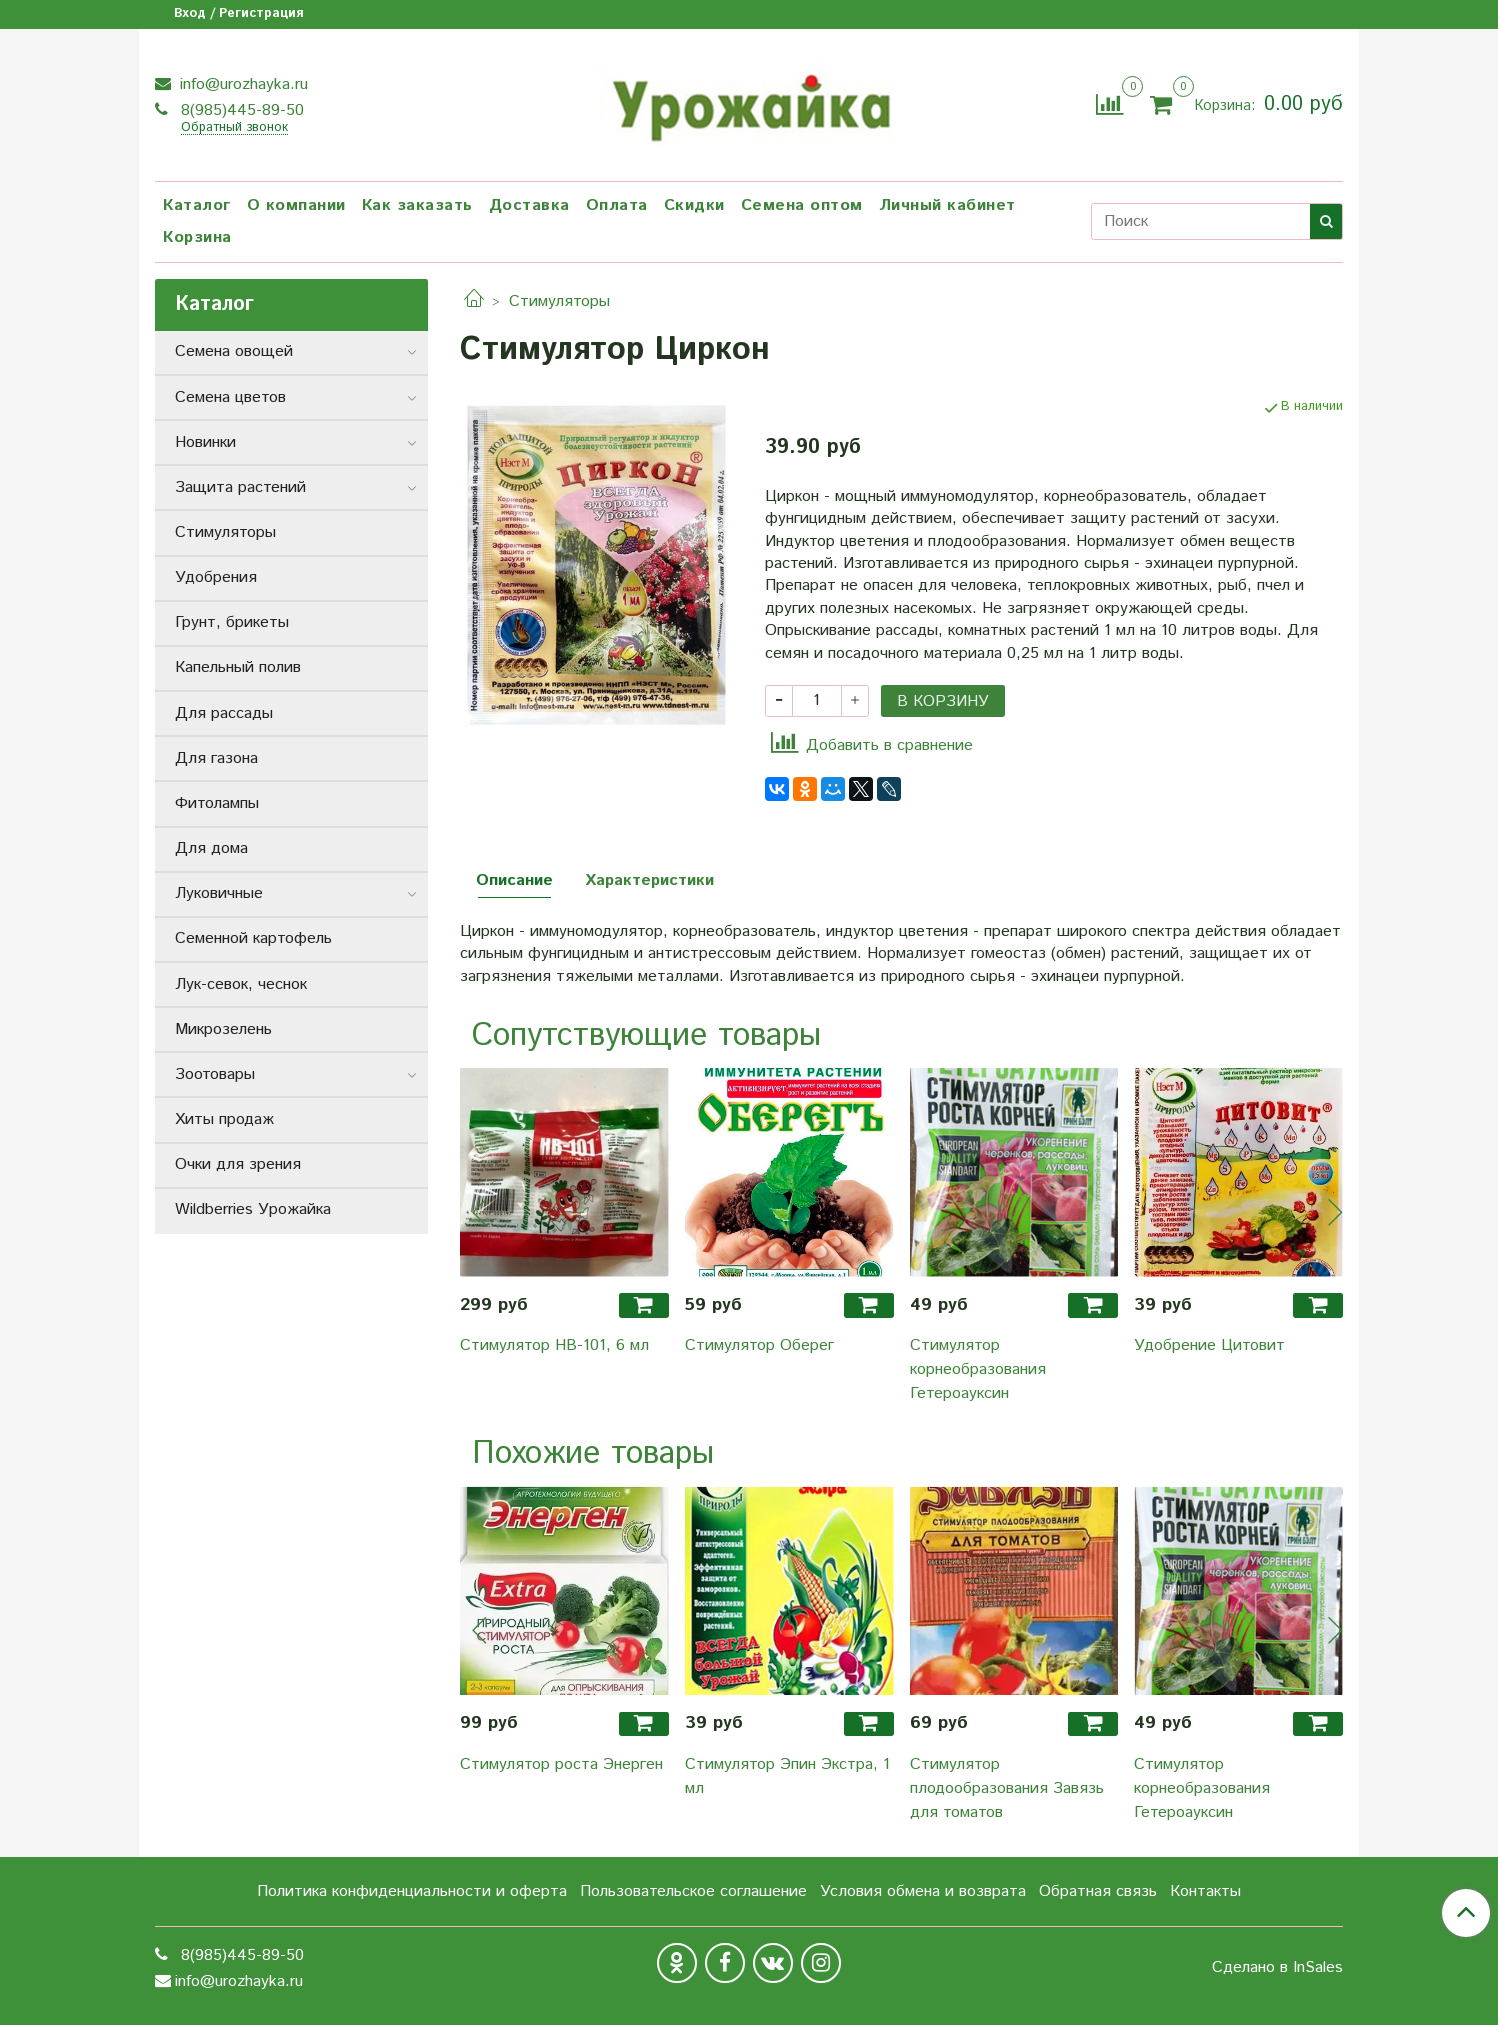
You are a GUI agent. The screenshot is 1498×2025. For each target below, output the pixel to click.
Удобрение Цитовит (1209, 1345)
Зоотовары (215, 1074)
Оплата (617, 205)
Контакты (1205, 1891)
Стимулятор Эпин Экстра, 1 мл (787, 1776)
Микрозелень (223, 1029)
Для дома (211, 848)
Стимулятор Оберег (759, 1345)
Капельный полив (238, 667)
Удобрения (216, 577)
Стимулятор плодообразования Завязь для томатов (1007, 1788)
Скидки (694, 205)
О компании (296, 205)
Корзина (197, 237)
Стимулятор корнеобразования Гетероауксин (978, 1369)
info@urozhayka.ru (241, 84)
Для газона (216, 758)
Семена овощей (234, 351)
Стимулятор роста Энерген (561, 1764)
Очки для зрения (238, 1164)
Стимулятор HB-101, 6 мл (554, 1345)
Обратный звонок (234, 128)
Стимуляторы (559, 301)
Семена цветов (230, 397)
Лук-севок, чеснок (241, 984)
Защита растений (240, 487)
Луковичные (219, 893)
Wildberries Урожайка (253, 1209)
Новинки (205, 442)
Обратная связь (1098, 1891)
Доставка (529, 205)
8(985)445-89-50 (240, 110)
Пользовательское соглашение (693, 1891)
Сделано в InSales (1277, 1968)
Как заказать (417, 205)
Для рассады (224, 713)
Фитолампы (217, 803)
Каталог (197, 205)
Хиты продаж (224, 1119)
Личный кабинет (947, 205)
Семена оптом (802, 205)
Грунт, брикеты (232, 622)
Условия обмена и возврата (923, 1891)
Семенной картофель (253, 938)
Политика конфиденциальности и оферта (412, 1891)
